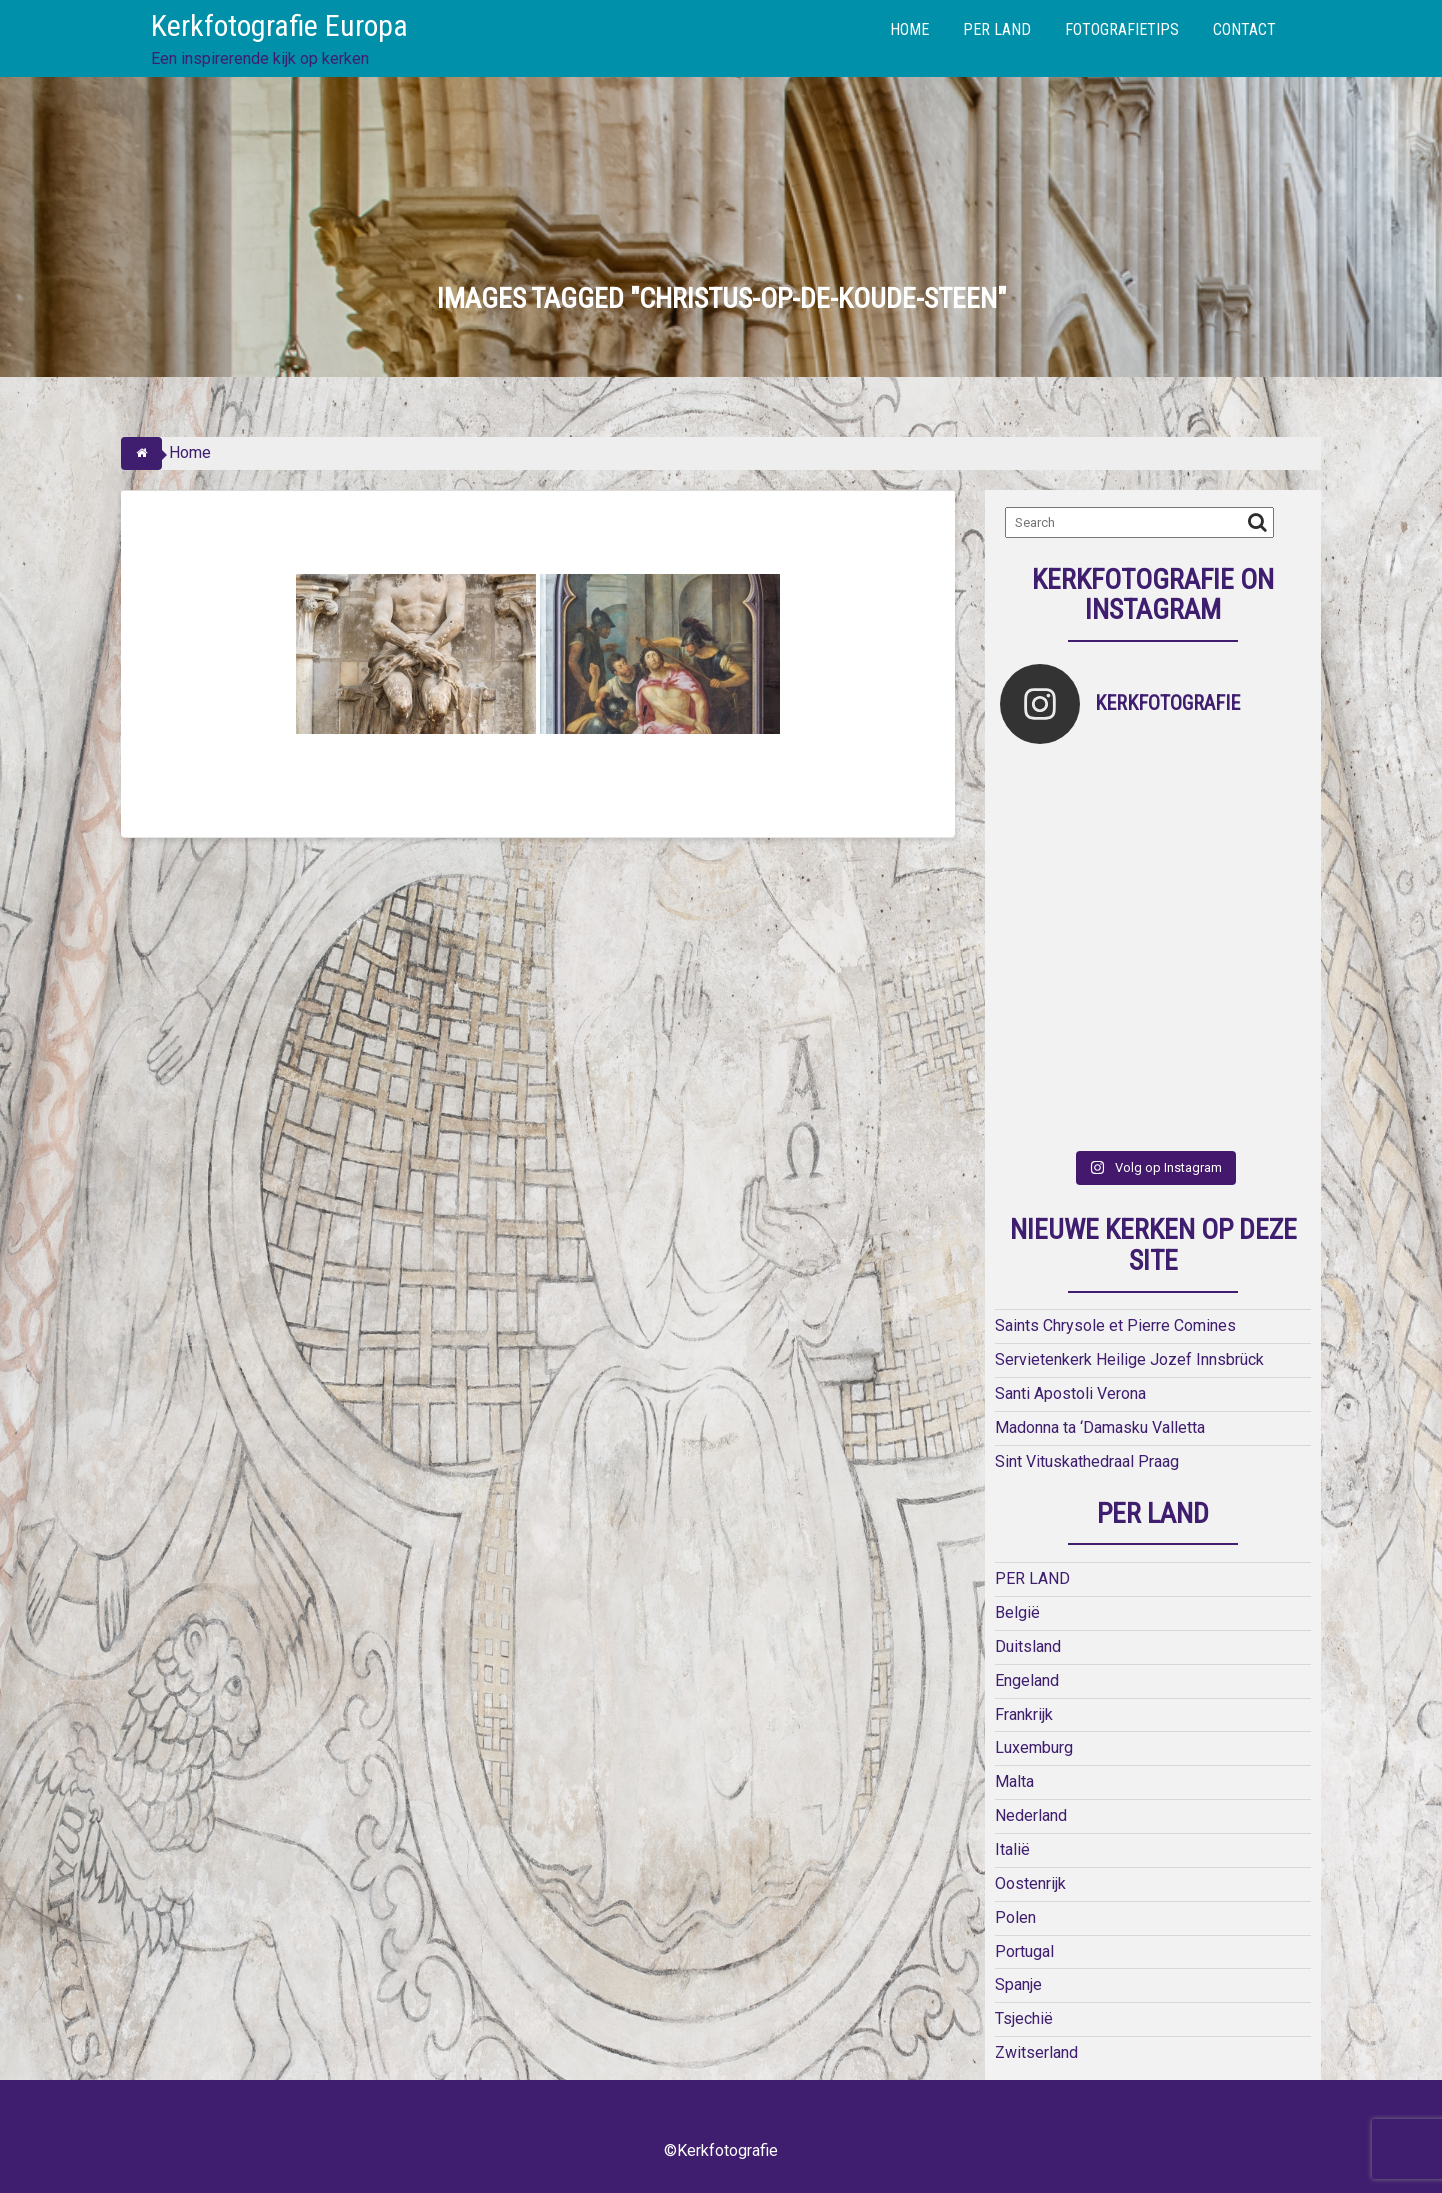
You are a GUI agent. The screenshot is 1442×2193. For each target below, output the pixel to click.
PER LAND (997, 29)
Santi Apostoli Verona (1070, 1393)
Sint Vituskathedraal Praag (1087, 1461)
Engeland (1027, 1680)
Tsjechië (1024, 2018)
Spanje (1018, 1984)
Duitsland (1028, 1646)
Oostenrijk (1030, 1883)
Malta (1014, 1781)
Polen (1015, 1917)
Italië (1012, 1849)
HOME (909, 29)
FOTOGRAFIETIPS (1122, 29)
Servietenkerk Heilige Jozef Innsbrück (1129, 1359)
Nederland (1031, 1815)
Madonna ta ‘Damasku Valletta (1100, 1427)
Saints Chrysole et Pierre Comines (1115, 1325)
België (1017, 1612)
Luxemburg (1034, 1747)
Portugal (1024, 1951)
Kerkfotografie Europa (279, 25)
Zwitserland (1036, 2052)
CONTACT (1244, 29)
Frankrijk (1024, 1714)
